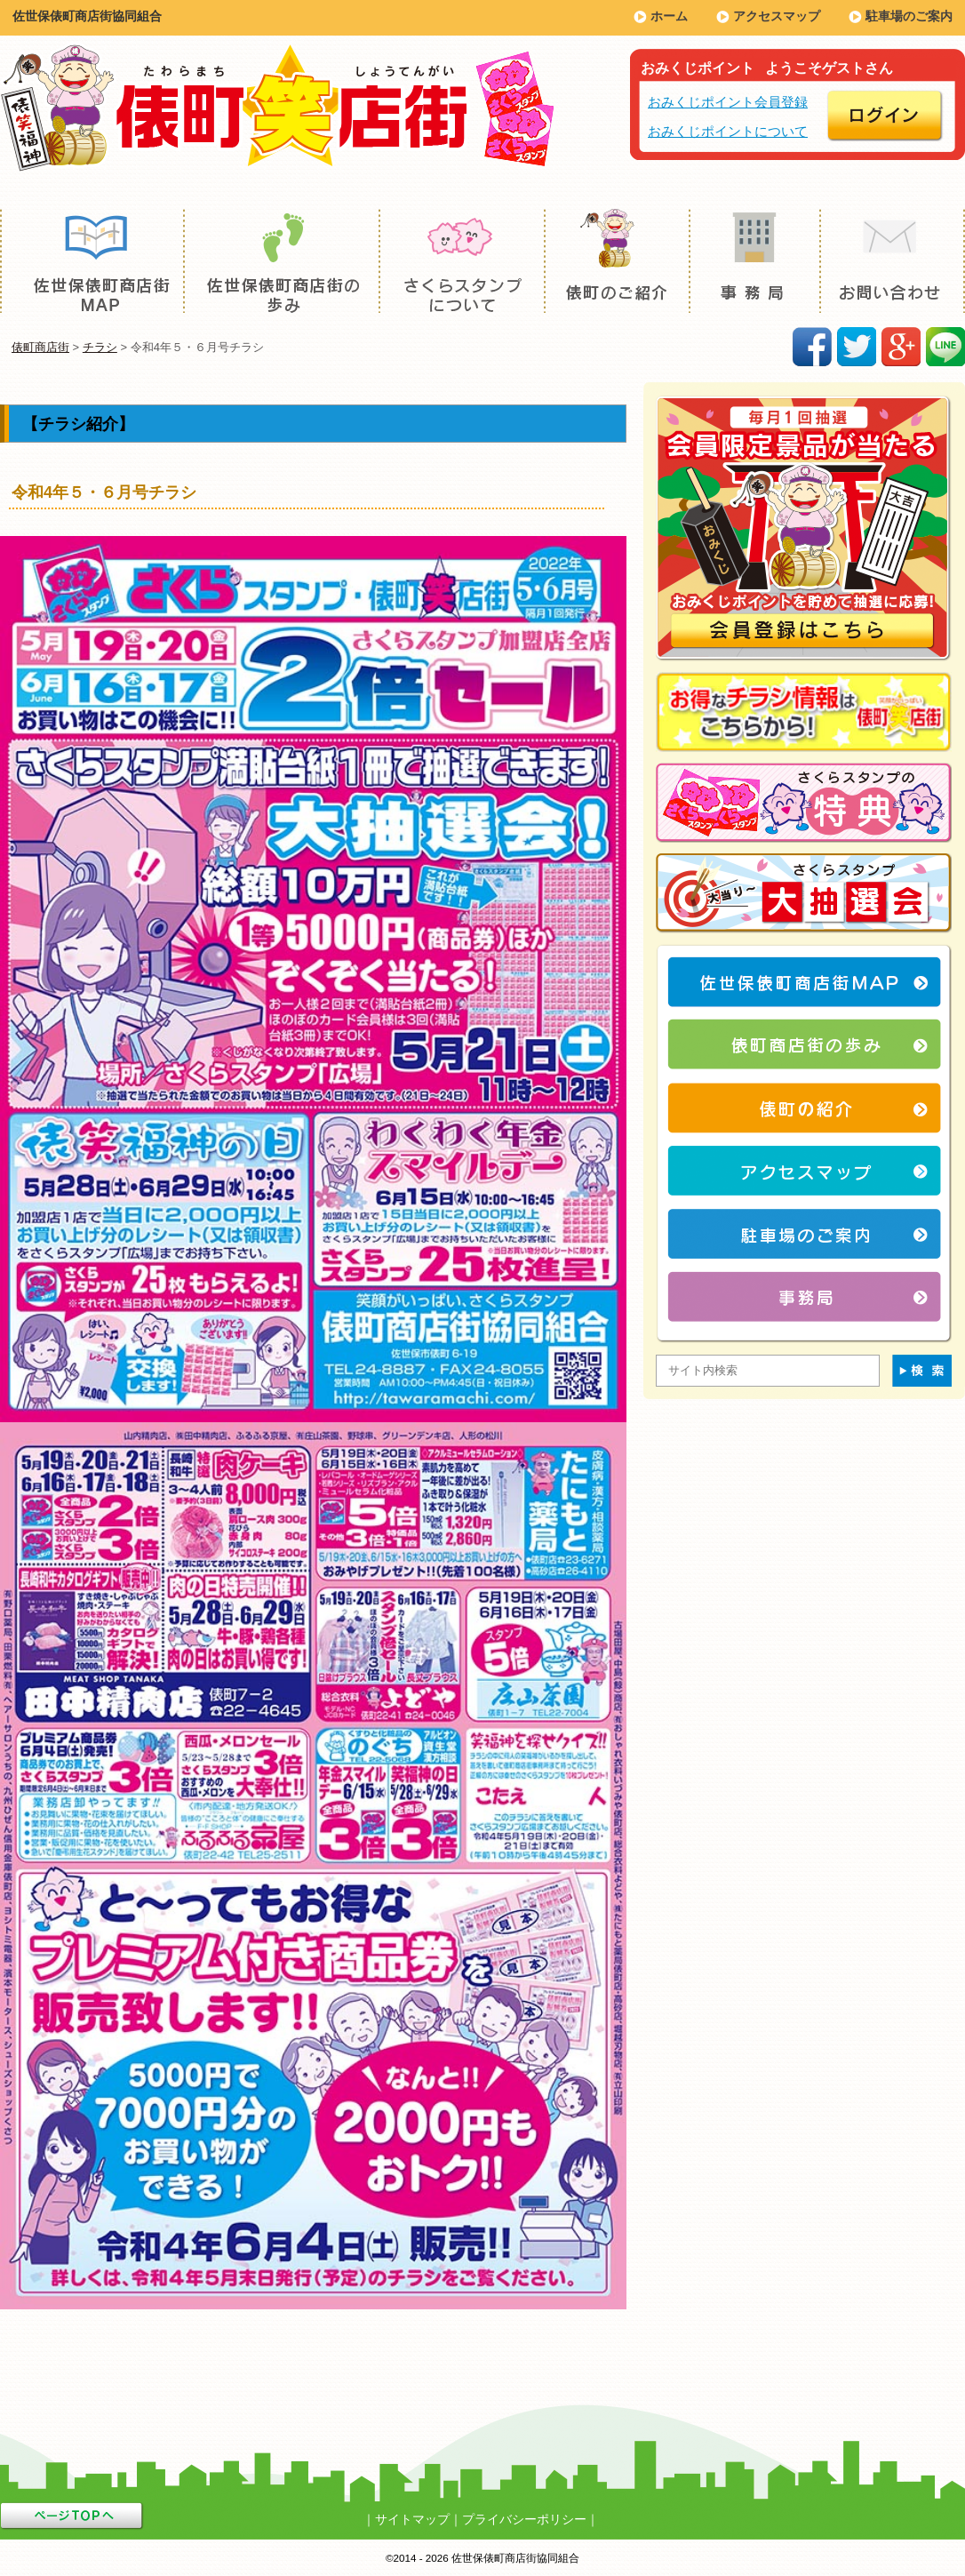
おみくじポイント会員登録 (728, 101)
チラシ (100, 347)
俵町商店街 (40, 347)
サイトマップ (412, 2519)
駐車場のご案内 (909, 16)
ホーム (669, 16)
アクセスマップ (776, 16)
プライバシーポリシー (524, 2519)
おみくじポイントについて (728, 131)
